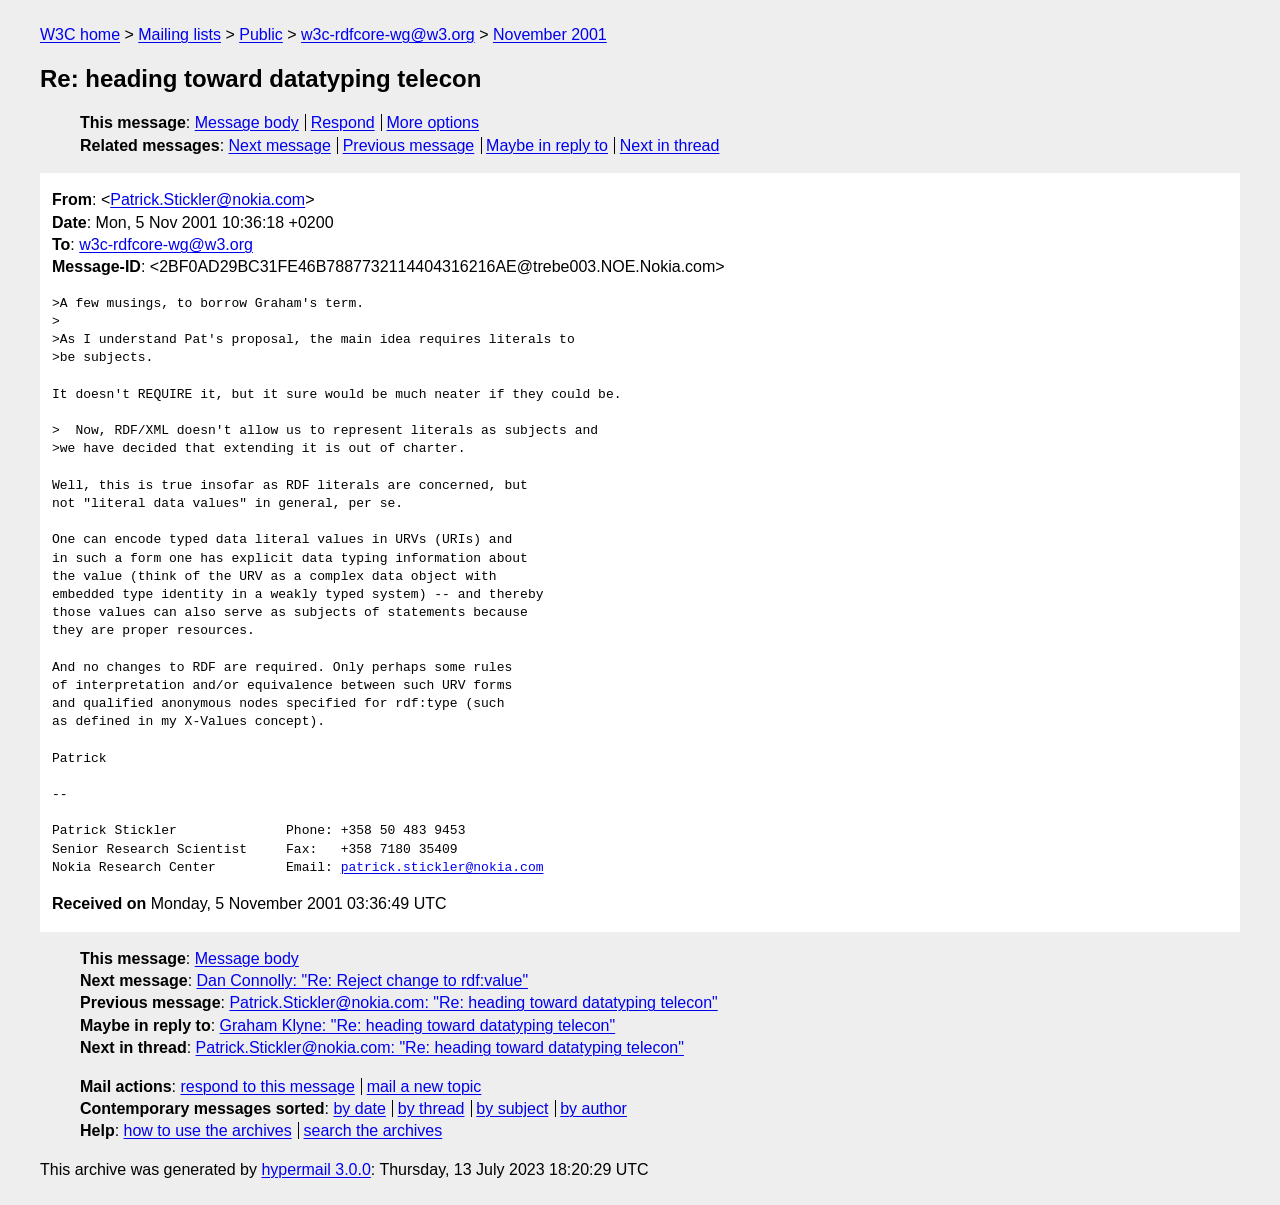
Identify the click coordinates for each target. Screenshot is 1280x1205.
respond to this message (267, 1086)
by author (593, 1108)
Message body (247, 122)
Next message (280, 145)
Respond (343, 122)
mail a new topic (424, 1086)
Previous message (409, 145)
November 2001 (550, 34)
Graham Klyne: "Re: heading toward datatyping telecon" (418, 1025)
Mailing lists (179, 34)
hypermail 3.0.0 (315, 1169)
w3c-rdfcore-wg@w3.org (388, 34)
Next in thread (670, 145)
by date (359, 1108)
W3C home (80, 34)
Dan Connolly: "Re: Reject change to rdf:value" (363, 980)
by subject (512, 1108)
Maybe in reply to (547, 145)
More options (433, 122)
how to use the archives (208, 1130)
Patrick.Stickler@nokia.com (207, 199)
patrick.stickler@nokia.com (442, 868)
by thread (431, 1108)
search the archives (373, 1130)
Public (261, 34)
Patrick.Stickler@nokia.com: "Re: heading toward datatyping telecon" (473, 1002)
